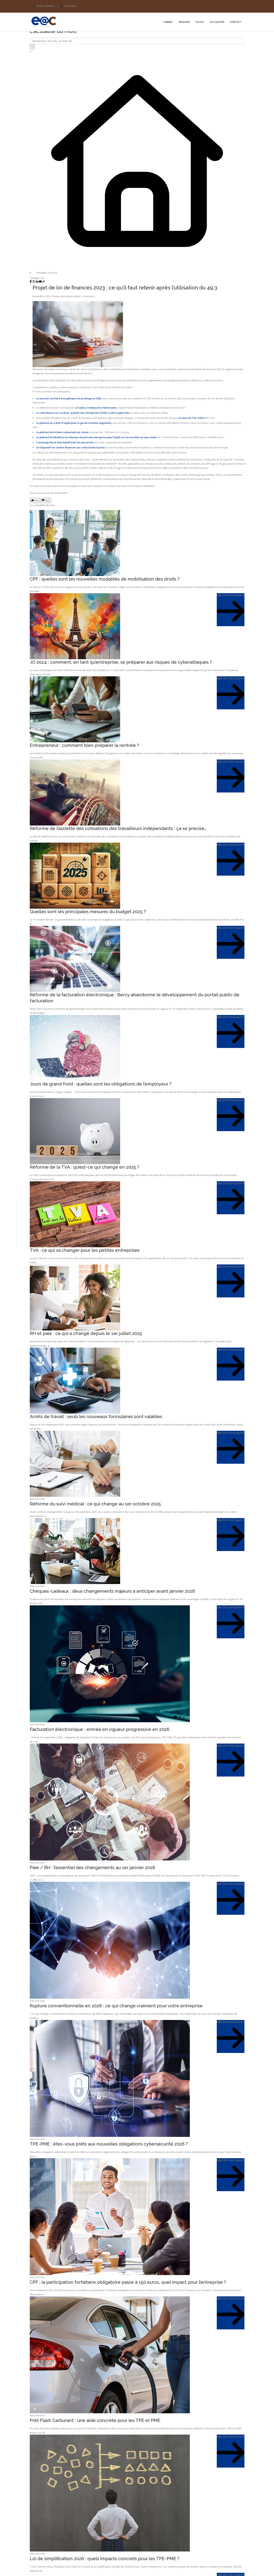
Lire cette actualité (230, 609)
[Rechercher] (32, 46)
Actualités (217, 22)
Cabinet (168, 22)
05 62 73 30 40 (44, 6)
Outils (199, 22)
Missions (184, 22)
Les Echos (202, 423)
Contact (236, 22)
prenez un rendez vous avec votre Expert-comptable (124, 486)
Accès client (70, 6)
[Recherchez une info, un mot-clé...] (137, 41)
